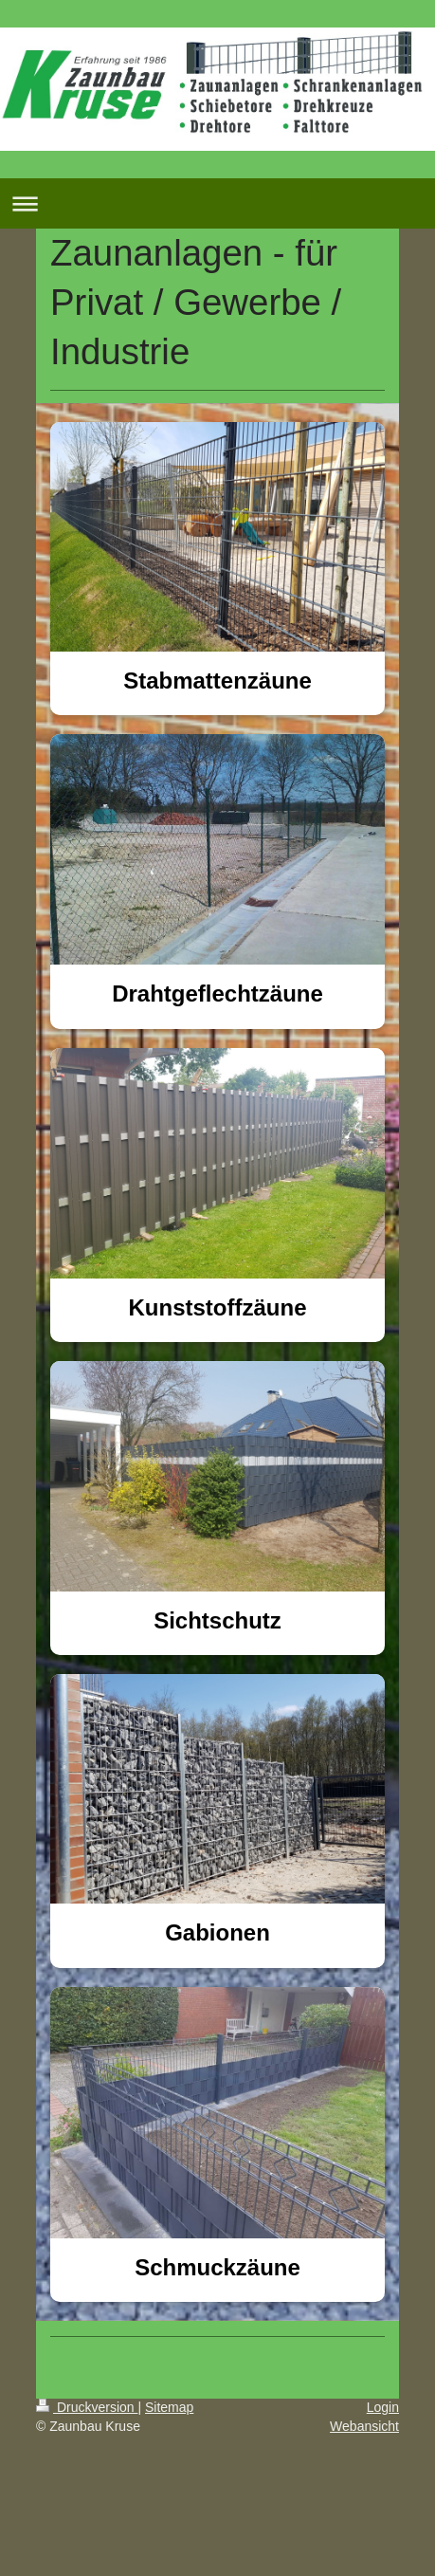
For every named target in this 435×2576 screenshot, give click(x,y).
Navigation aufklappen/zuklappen (217, 203)
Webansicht (364, 2426)
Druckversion (86, 2407)
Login (383, 2407)
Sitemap (169, 2407)
